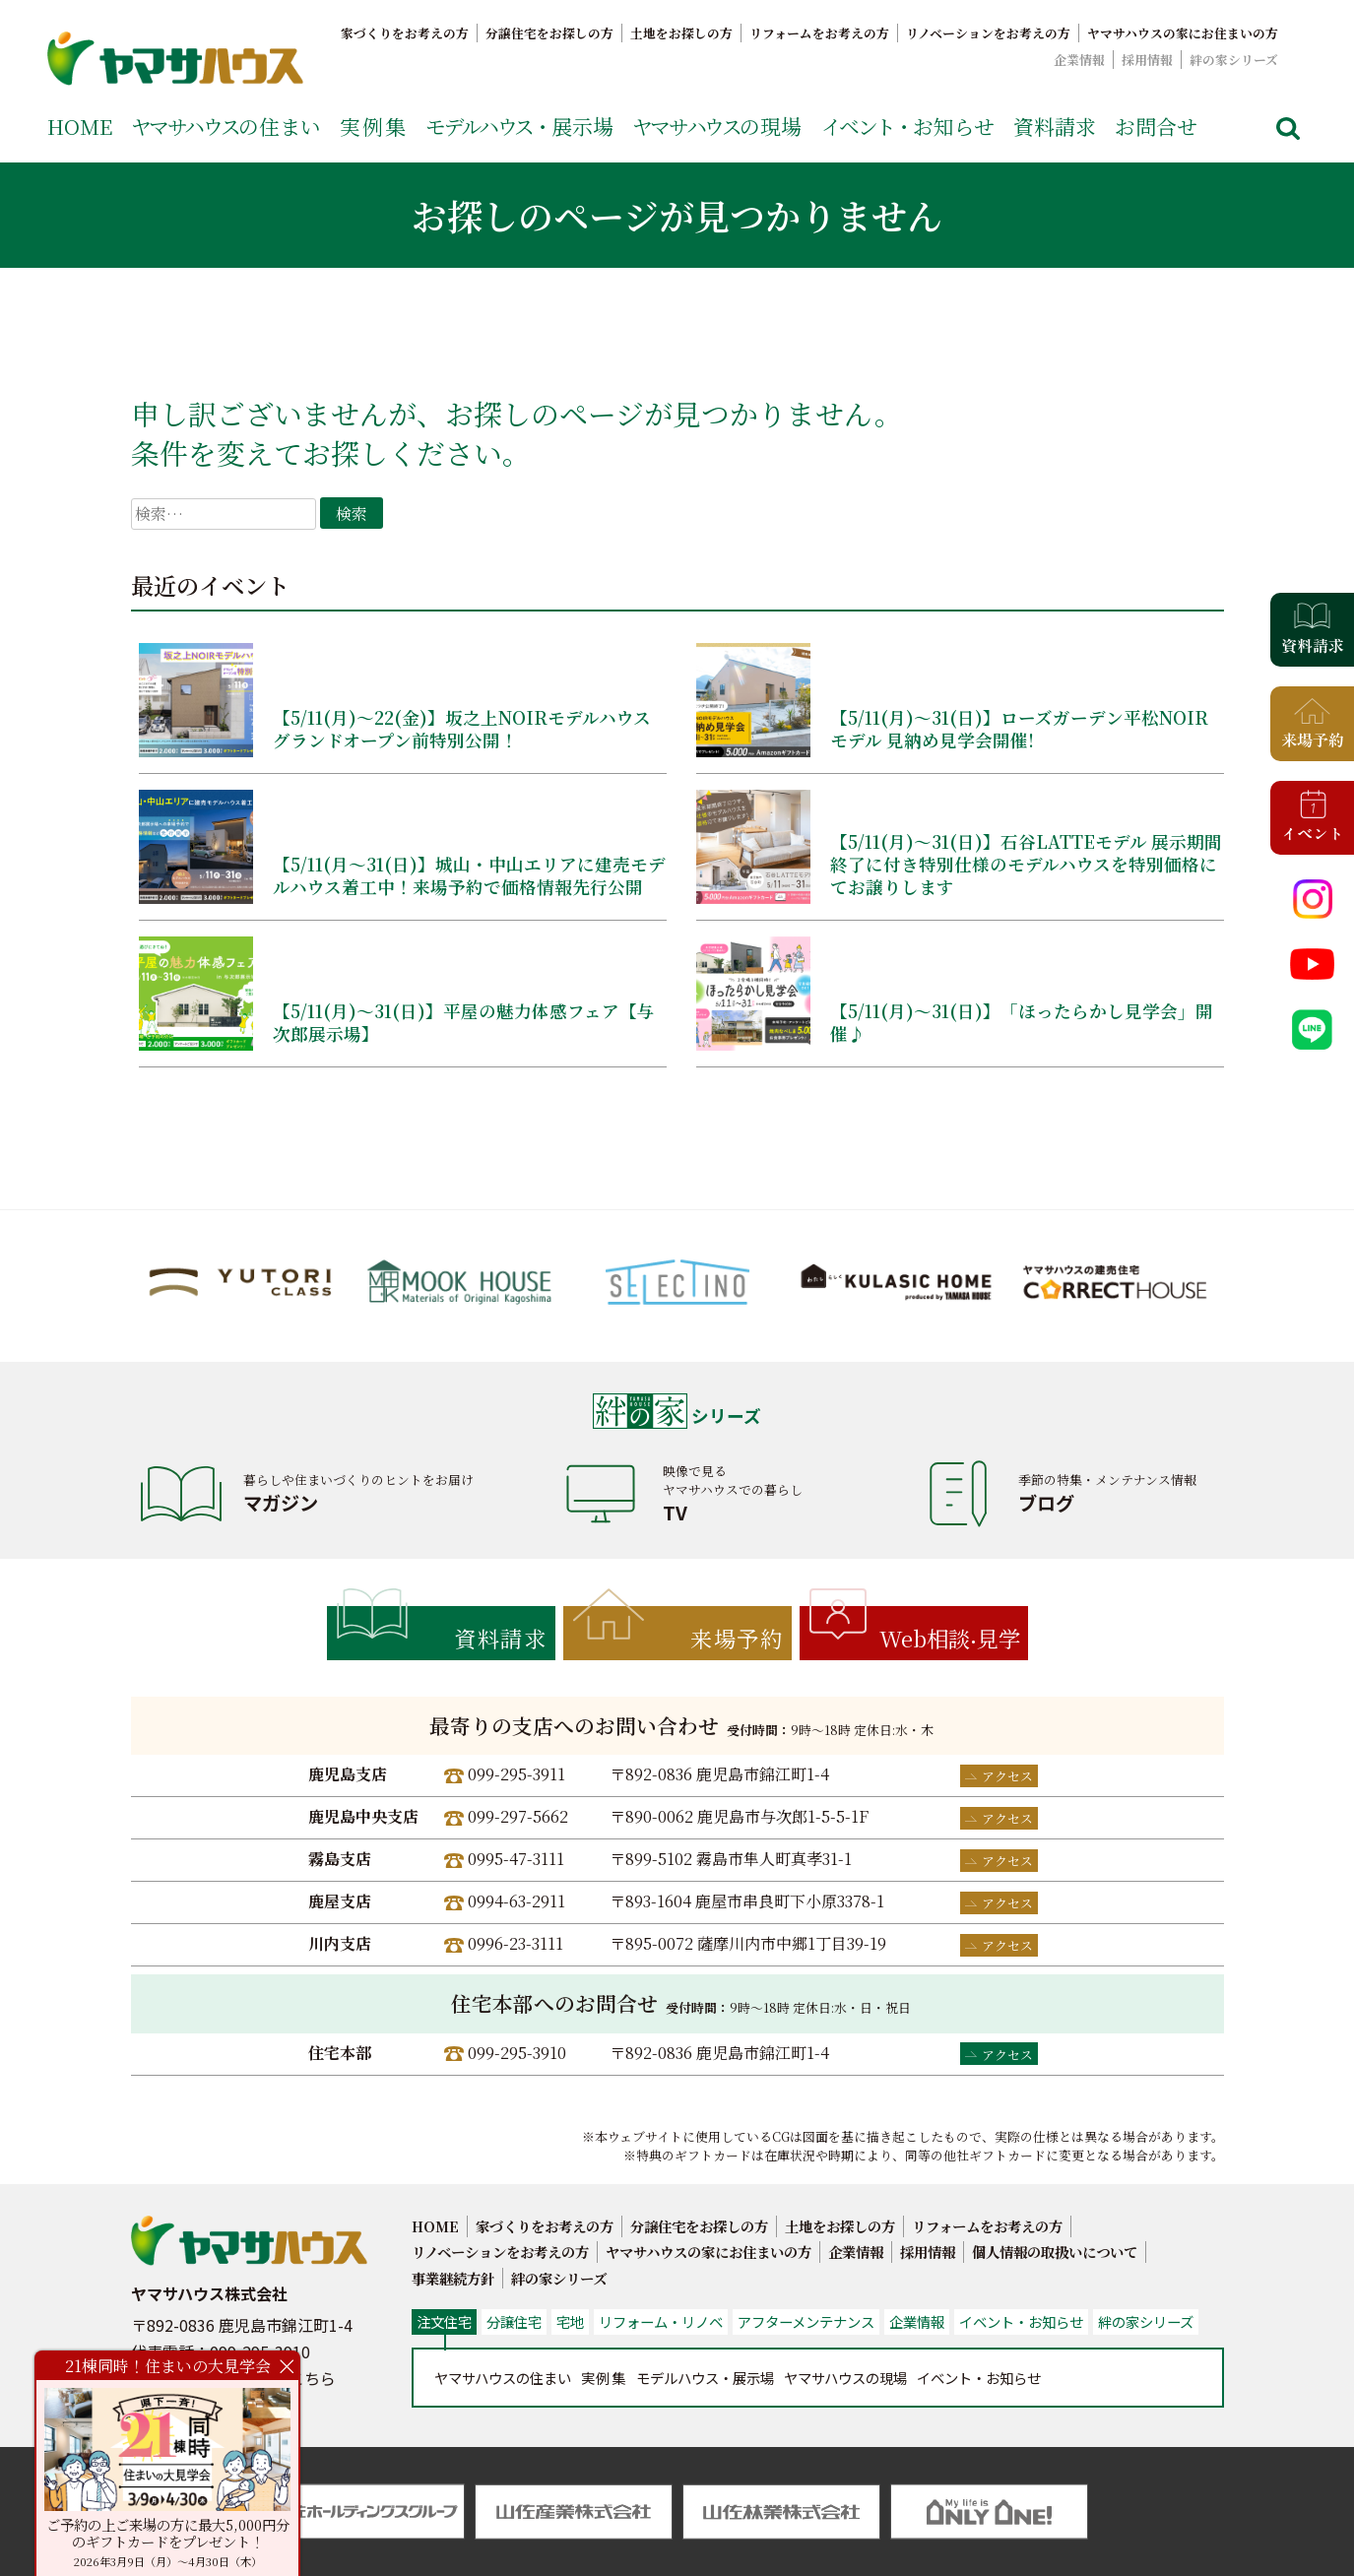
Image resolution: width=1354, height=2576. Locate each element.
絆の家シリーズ (1234, 59)
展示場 (519, 126)
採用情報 (1147, 59)
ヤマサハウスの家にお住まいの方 (1182, 33)
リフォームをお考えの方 (819, 33)
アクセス (1007, 1776)
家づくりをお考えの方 (405, 33)
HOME (79, 126)
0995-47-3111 (516, 1858)
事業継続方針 (453, 2278)
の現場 (717, 126)
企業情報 (1079, 59)
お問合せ (1156, 126)
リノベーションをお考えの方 (988, 33)
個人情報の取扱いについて (1054, 2251)
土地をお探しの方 (681, 33)
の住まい (226, 126)
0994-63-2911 (516, 1901)
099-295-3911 (516, 1774)
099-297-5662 (518, 1816)
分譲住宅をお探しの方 (549, 33)
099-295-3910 (517, 2052)
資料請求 (1054, 126)
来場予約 (736, 1637)
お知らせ (908, 126)
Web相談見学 (949, 1637)
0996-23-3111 (515, 1943)
